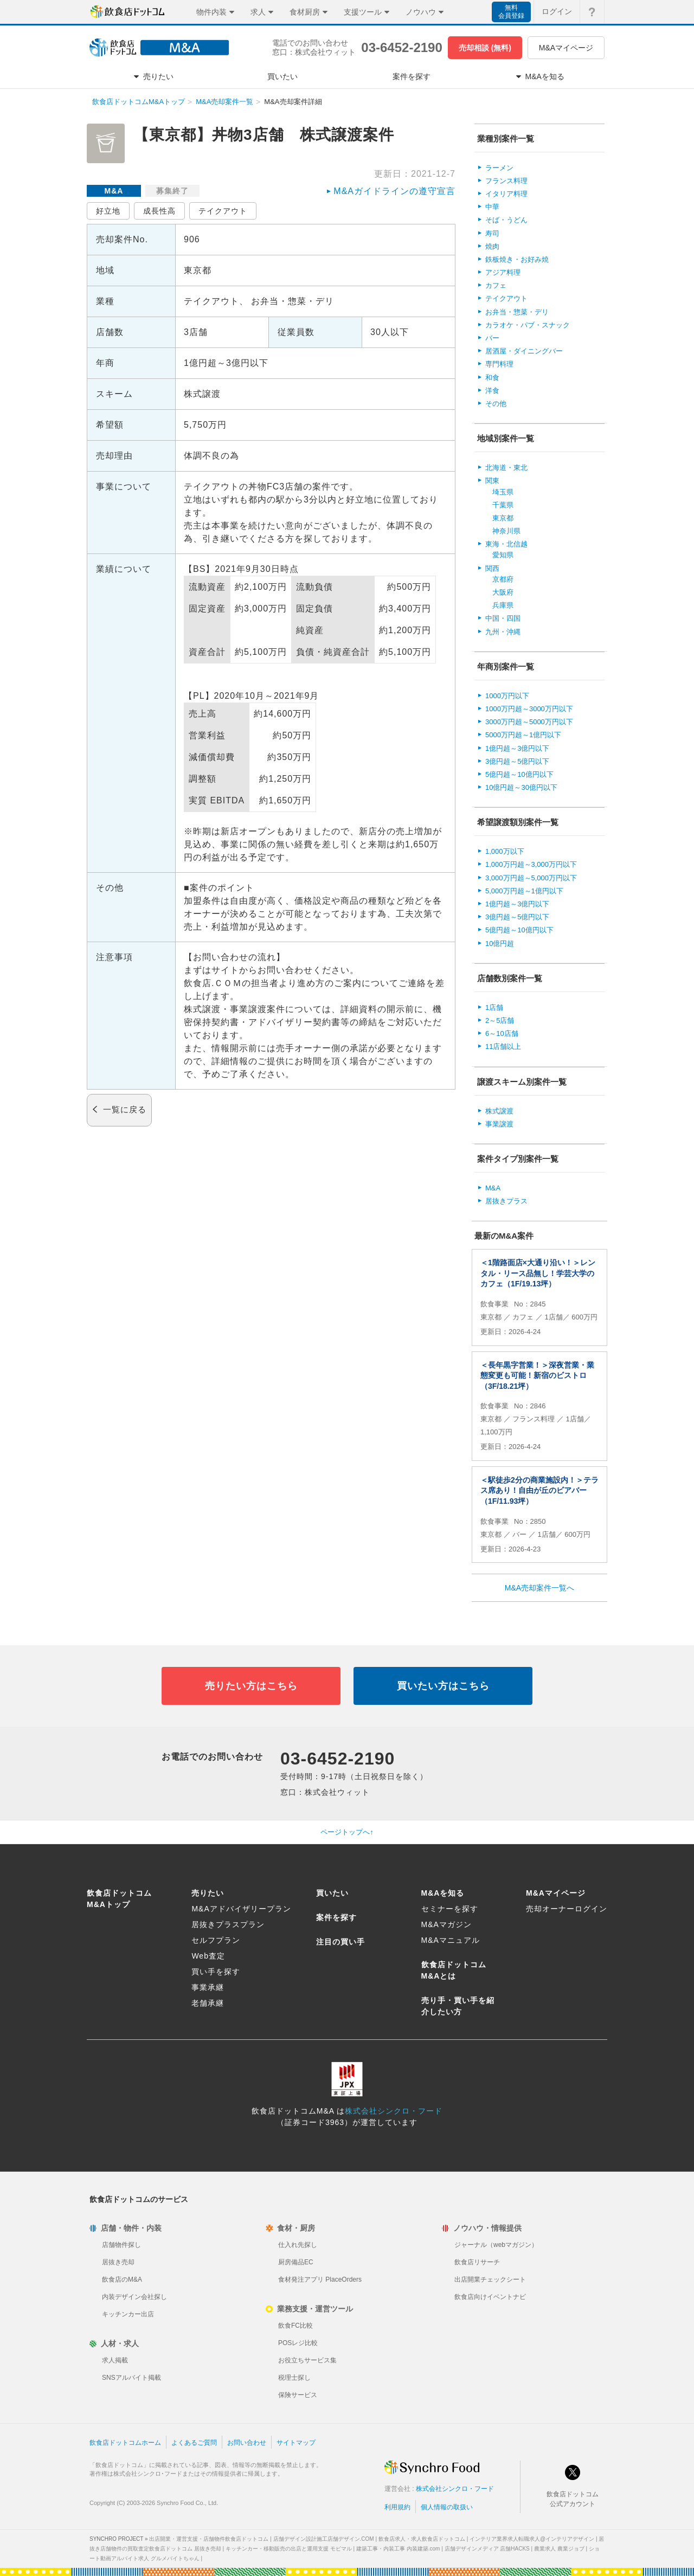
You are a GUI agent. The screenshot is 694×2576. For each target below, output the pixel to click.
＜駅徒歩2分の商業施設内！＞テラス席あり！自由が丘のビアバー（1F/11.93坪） (539, 1490)
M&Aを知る (443, 1893)
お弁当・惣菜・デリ (517, 312)
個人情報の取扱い (447, 2507)
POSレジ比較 (298, 2343)
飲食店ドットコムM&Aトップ (138, 102)
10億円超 (499, 943)
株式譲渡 (499, 1111)
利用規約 (397, 2507)
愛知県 (502, 555)
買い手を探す (215, 1971)
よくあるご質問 (194, 2442)
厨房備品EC (295, 2262)
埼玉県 (502, 492)
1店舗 (494, 1007)
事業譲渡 (499, 1124)
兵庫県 (502, 605)
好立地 (108, 211)
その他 (495, 404)
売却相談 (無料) (485, 47)
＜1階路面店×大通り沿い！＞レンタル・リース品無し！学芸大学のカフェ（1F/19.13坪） (537, 1273)
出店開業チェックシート (490, 2279)
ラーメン (499, 168)
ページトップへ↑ (347, 1832)
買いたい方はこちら (443, 1685)
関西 (492, 568)
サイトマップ (296, 2442)
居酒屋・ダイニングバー (524, 351)
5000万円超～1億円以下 (523, 735)
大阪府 (502, 592)
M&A (492, 1188)
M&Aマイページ (566, 47)
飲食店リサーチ (477, 2262)
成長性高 (159, 211)
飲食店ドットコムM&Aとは (453, 1970)
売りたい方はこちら (251, 1685)
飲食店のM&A (122, 2279)
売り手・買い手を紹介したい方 (457, 2006)
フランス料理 (506, 181)
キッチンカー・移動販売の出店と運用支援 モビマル (289, 2549)
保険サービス (297, 2395)
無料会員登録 (511, 12)
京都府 (502, 579)
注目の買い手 (340, 1941)
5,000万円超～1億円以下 (524, 891)
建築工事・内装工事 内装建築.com (398, 2549)
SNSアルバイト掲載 (131, 2377)
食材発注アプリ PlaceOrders (320, 2279)
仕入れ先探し (297, 2245)
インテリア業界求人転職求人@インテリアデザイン (532, 2539)
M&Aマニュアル (450, 1940)
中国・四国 (502, 618)
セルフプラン (215, 1940)
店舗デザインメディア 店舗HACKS (487, 2549)
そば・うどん (506, 220)
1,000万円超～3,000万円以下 (531, 864)
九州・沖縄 (502, 632)
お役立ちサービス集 (307, 2360)
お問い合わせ (246, 2442)
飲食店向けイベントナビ (490, 2297)
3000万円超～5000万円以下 (529, 722)
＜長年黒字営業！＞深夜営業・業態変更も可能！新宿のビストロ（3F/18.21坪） (537, 1375)
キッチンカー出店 (128, 2314)
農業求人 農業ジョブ (559, 2549)
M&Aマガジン (446, 1924)
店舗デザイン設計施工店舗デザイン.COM (323, 2539)
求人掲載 (115, 2360)
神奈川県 (506, 531)
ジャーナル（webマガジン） (496, 2245)
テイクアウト (222, 211)
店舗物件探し (121, 2245)
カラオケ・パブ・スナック (527, 325)
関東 (492, 480)
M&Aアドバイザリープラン (241, 1908)
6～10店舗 (501, 1033)
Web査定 (208, 1956)
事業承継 (207, 1987)
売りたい (207, 1893)
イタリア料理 (506, 194)
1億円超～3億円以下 (517, 748)
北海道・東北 (506, 467)
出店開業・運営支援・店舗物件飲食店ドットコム (208, 2539)
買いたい (332, 1893)
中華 (492, 207)
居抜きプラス (506, 1201)
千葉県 (502, 505)
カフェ (495, 285)
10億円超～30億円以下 (521, 787)
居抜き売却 (118, 2262)
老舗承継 (207, 2003)
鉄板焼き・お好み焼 (517, 259)
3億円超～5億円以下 (517, 761)
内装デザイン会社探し (134, 2297)
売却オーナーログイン (566, 1908)
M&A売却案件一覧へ (539, 1587)
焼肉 (492, 246)
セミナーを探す (449, 1908)
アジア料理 (502, 272)
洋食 (492, 391)
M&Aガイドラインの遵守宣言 (394, 191)
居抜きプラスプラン (228, 1924)
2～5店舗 (499, 1020)
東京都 (502, 518)
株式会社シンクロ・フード (393, 2111)
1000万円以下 (507, 696)
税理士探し (294, 2377)
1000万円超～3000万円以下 (529, 709)
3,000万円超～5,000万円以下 (531, 878)
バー (492, 338)
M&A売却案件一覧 (224, 102)
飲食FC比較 (295, 2325)
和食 (492, 377)
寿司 (492, 233)
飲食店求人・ (421, 2539)
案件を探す (336, 1917)
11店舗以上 (503, 1046)
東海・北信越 (506, 544)
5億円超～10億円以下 (519, 774)
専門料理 (499, 364)
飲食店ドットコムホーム (125, 2442)
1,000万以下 (504, 851)
